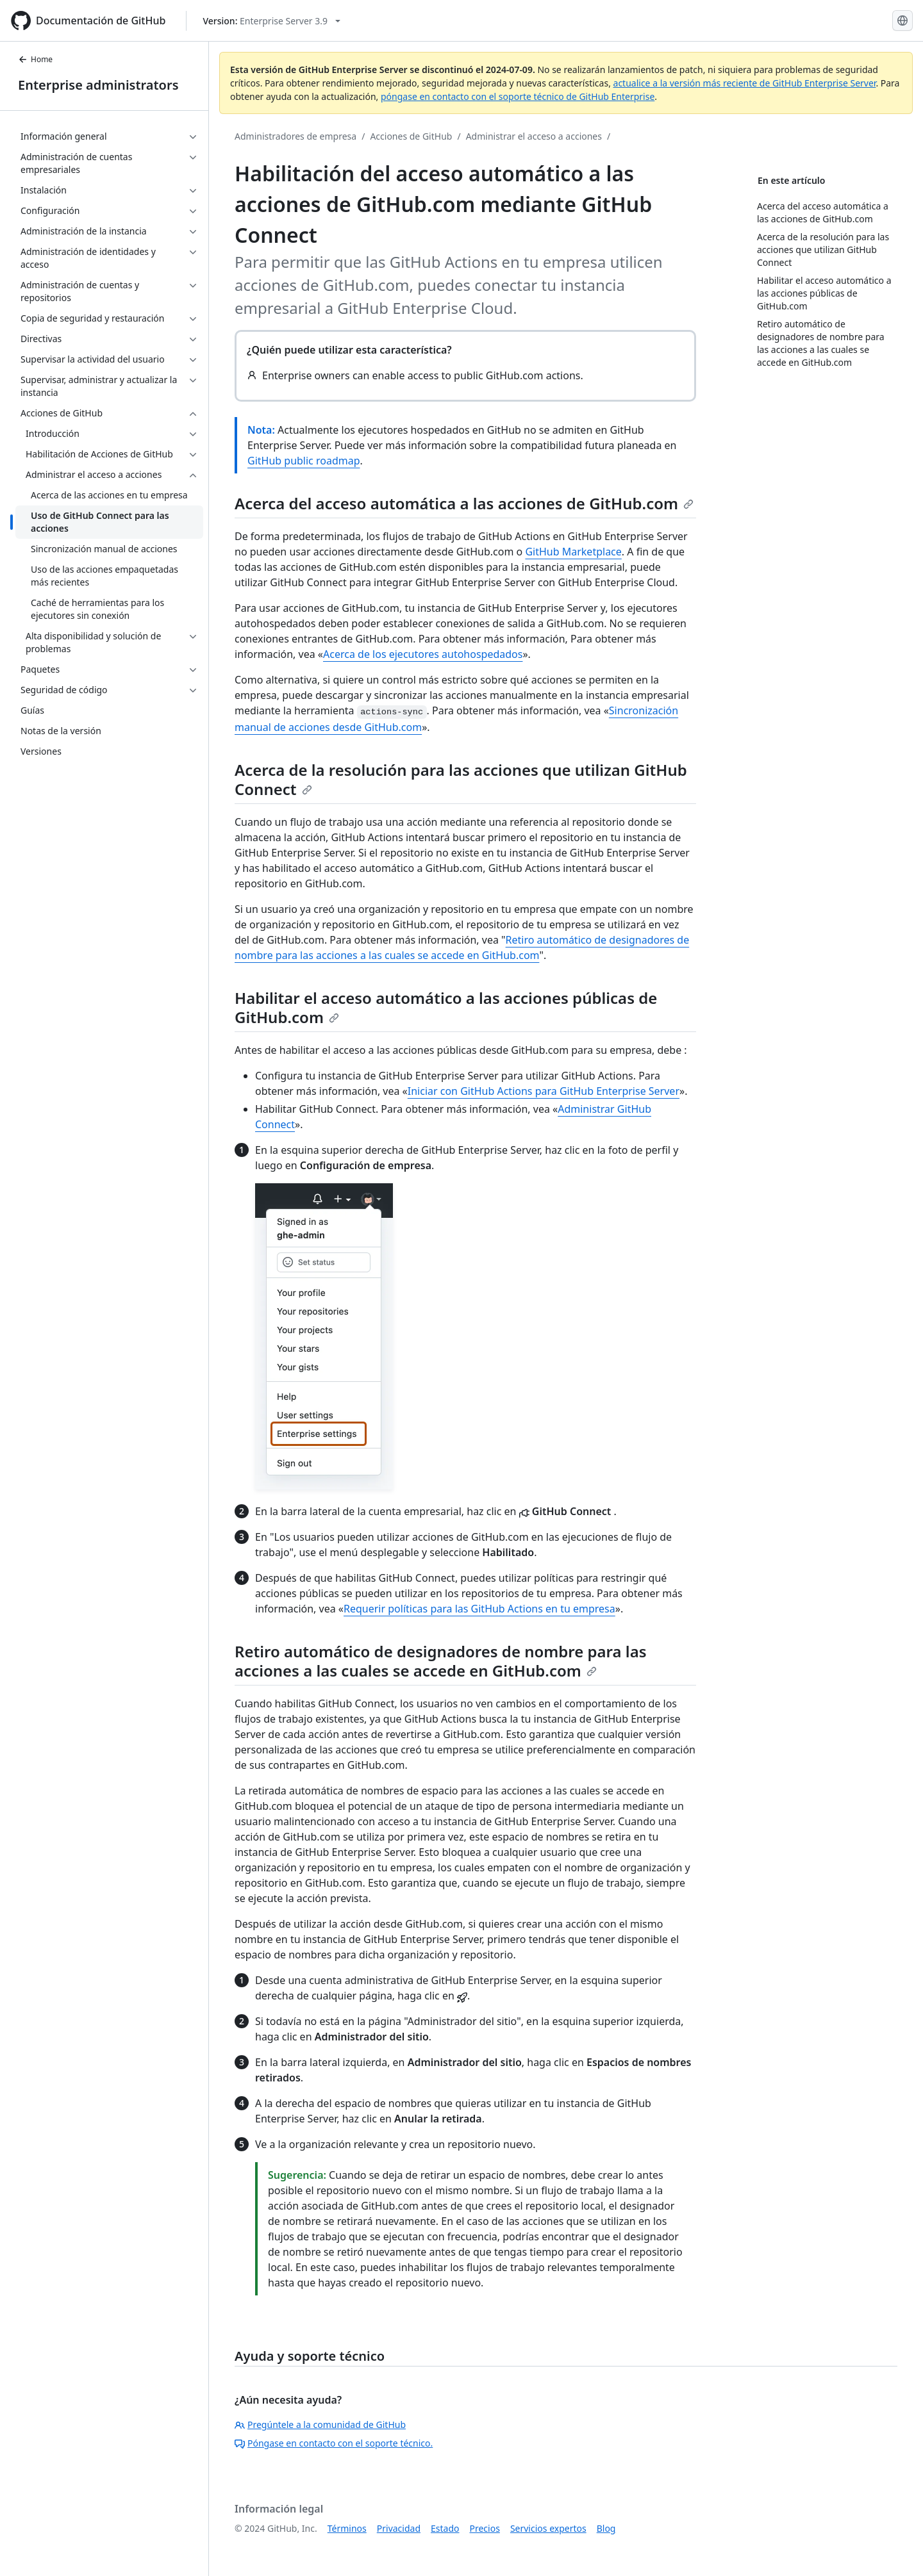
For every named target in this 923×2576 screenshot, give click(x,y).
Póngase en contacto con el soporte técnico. (334, 2443)
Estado (445, 2528)
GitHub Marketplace (573, 552)
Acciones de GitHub (411, 136)
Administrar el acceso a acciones (534, 136)
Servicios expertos (548, 2528)
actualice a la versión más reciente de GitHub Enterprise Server (744, 83)
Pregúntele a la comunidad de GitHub (320, 2424)
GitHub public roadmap (303, 461)
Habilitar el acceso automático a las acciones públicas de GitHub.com (446, 1007)
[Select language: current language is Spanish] (902, 20)
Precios (485, 2528)
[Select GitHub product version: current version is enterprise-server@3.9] (271, 21)
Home (35, 59)
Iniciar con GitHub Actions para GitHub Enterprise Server (543, 1091)
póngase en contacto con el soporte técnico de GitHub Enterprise (517, 96)
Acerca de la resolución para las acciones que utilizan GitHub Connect (461, 779)
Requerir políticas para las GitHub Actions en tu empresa (479, 1609)
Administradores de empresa (295, 136)
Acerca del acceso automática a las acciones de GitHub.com (464, 503)
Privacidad (398, 2528)
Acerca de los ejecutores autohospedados (422, 654)
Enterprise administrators (98, 85)
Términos (347, 2528)
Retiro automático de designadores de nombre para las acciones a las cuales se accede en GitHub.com (441, 1661)
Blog (606, 2528)
